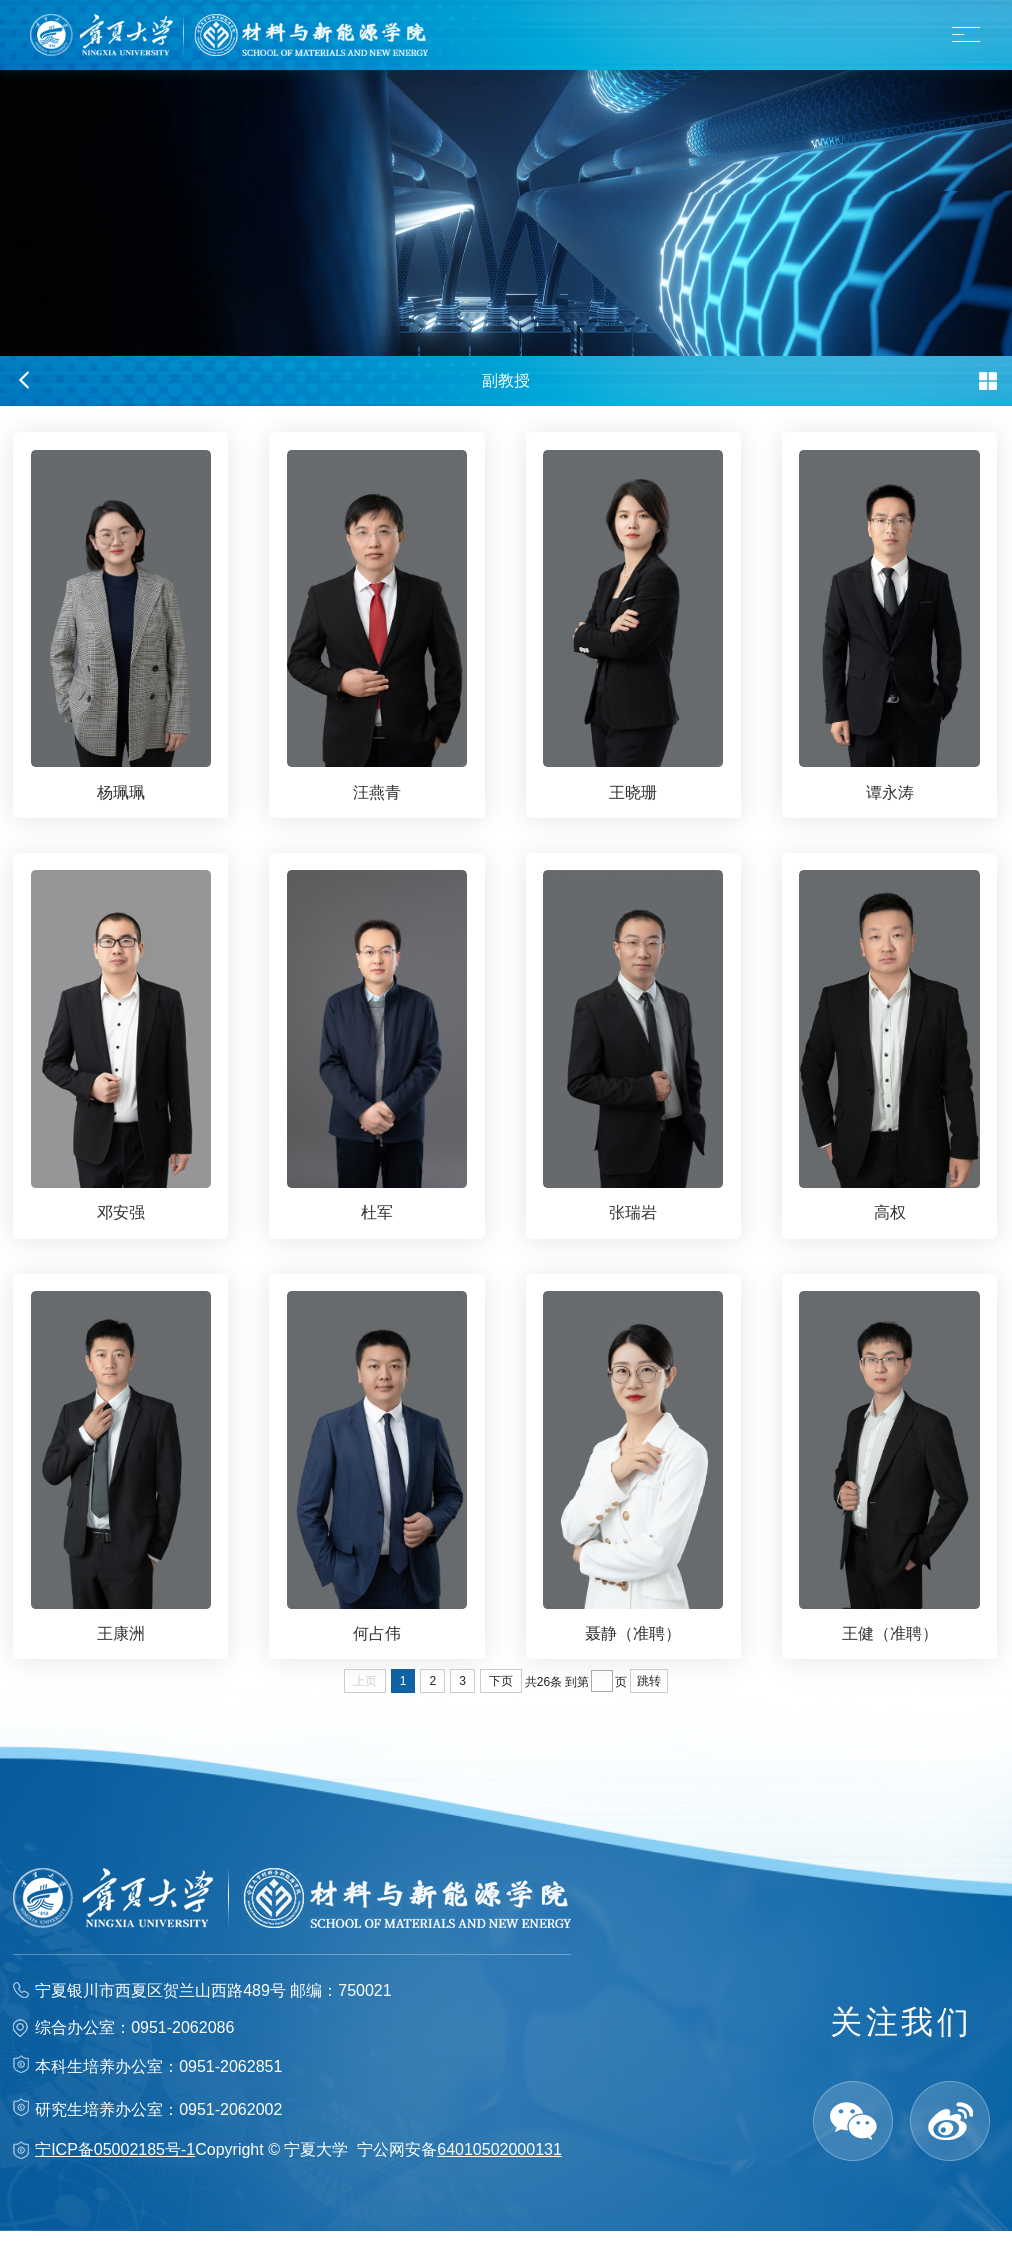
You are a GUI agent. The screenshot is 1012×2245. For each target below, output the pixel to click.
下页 (501, 1695)
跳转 (649, 1695)
